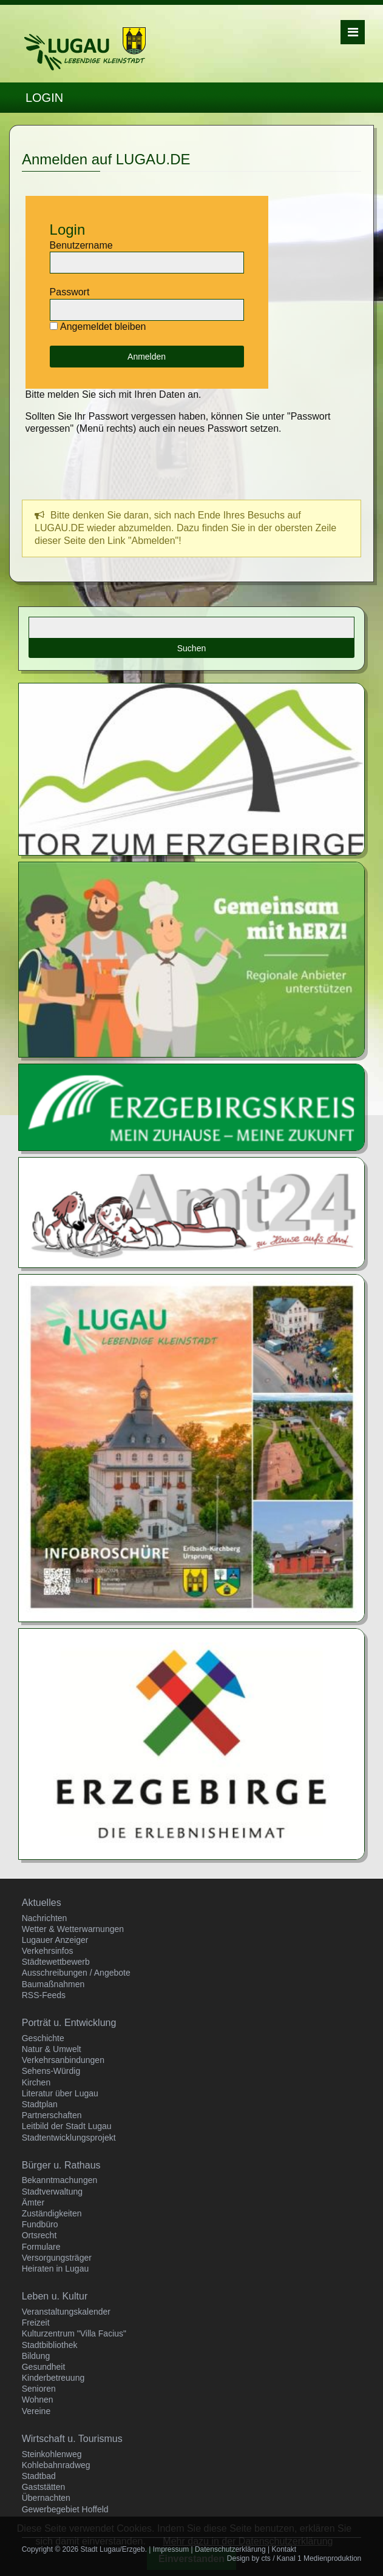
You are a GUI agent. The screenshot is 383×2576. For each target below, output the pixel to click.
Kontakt (283, 2549)
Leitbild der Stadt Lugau (67, 2126)
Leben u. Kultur (55, 2296)
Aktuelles (41, 1902)
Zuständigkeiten (52, 2213)
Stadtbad (39, 2476)
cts (266, 2558)
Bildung (36, 2356)
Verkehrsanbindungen (63, 2060)
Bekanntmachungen (60, 2180)
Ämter (33, 2202)
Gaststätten (44, 2487)
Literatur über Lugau (60, 2093)
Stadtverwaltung (52, 2191)
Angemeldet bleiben (103, 326)
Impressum (171, 2549)
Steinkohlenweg (52, 2454)
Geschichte (43, 2038)
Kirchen (36, 2082)
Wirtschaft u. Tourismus (72, 2438)
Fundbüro (40, 2224)
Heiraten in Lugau (55, 2268)
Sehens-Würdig (51, 2071)
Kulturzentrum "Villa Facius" (74, 2333)
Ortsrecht (39, 2235)
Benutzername (81, 245)
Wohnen (37, 2399)
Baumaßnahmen (53, 1984)
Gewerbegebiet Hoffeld (65, 2509)
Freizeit (36, 2322)
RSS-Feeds (44, 1995)
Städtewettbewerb (56, 1962)
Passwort (70, 292)
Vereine (36, 2411)
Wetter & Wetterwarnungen (73, 1929)
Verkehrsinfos (47, 1951)
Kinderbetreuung (53, 2378)
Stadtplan (40, 2104)
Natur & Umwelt (51, 2049)
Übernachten (46, 2498)
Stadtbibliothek (50, 2345)
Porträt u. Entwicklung (69, 2023)
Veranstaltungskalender (66, 2311)
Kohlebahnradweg (56, 2465)
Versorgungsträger (57, 2257)
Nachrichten (44, 1918)
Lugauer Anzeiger (55, 1940)
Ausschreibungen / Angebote (76, 1972)
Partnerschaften (52, 2115)
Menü (353, 32)
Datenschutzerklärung (230, 2549)
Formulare (41, 2247)
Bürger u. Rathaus (61, 2165)
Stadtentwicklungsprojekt (69, 2137)
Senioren (39, 2388)
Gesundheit (44, 2367)
